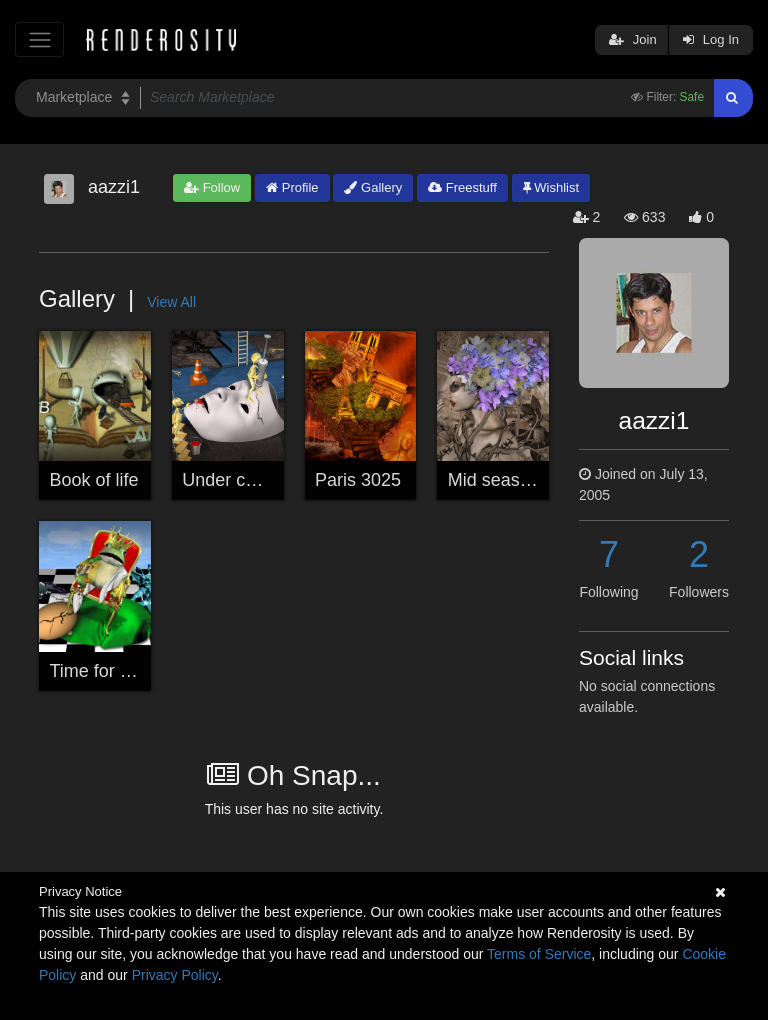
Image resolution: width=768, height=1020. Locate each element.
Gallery (373, 187)
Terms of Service (539, 954)
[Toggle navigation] (39, 39)
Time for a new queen (136, 671)
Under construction (257, 480)
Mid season (494, 480)
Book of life (94, 480)
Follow (212, 187)
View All (171, 302)
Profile (292, 187)
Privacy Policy (175, 975)
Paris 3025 (358, 480)
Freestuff (462, 187)
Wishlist (551, 187)
